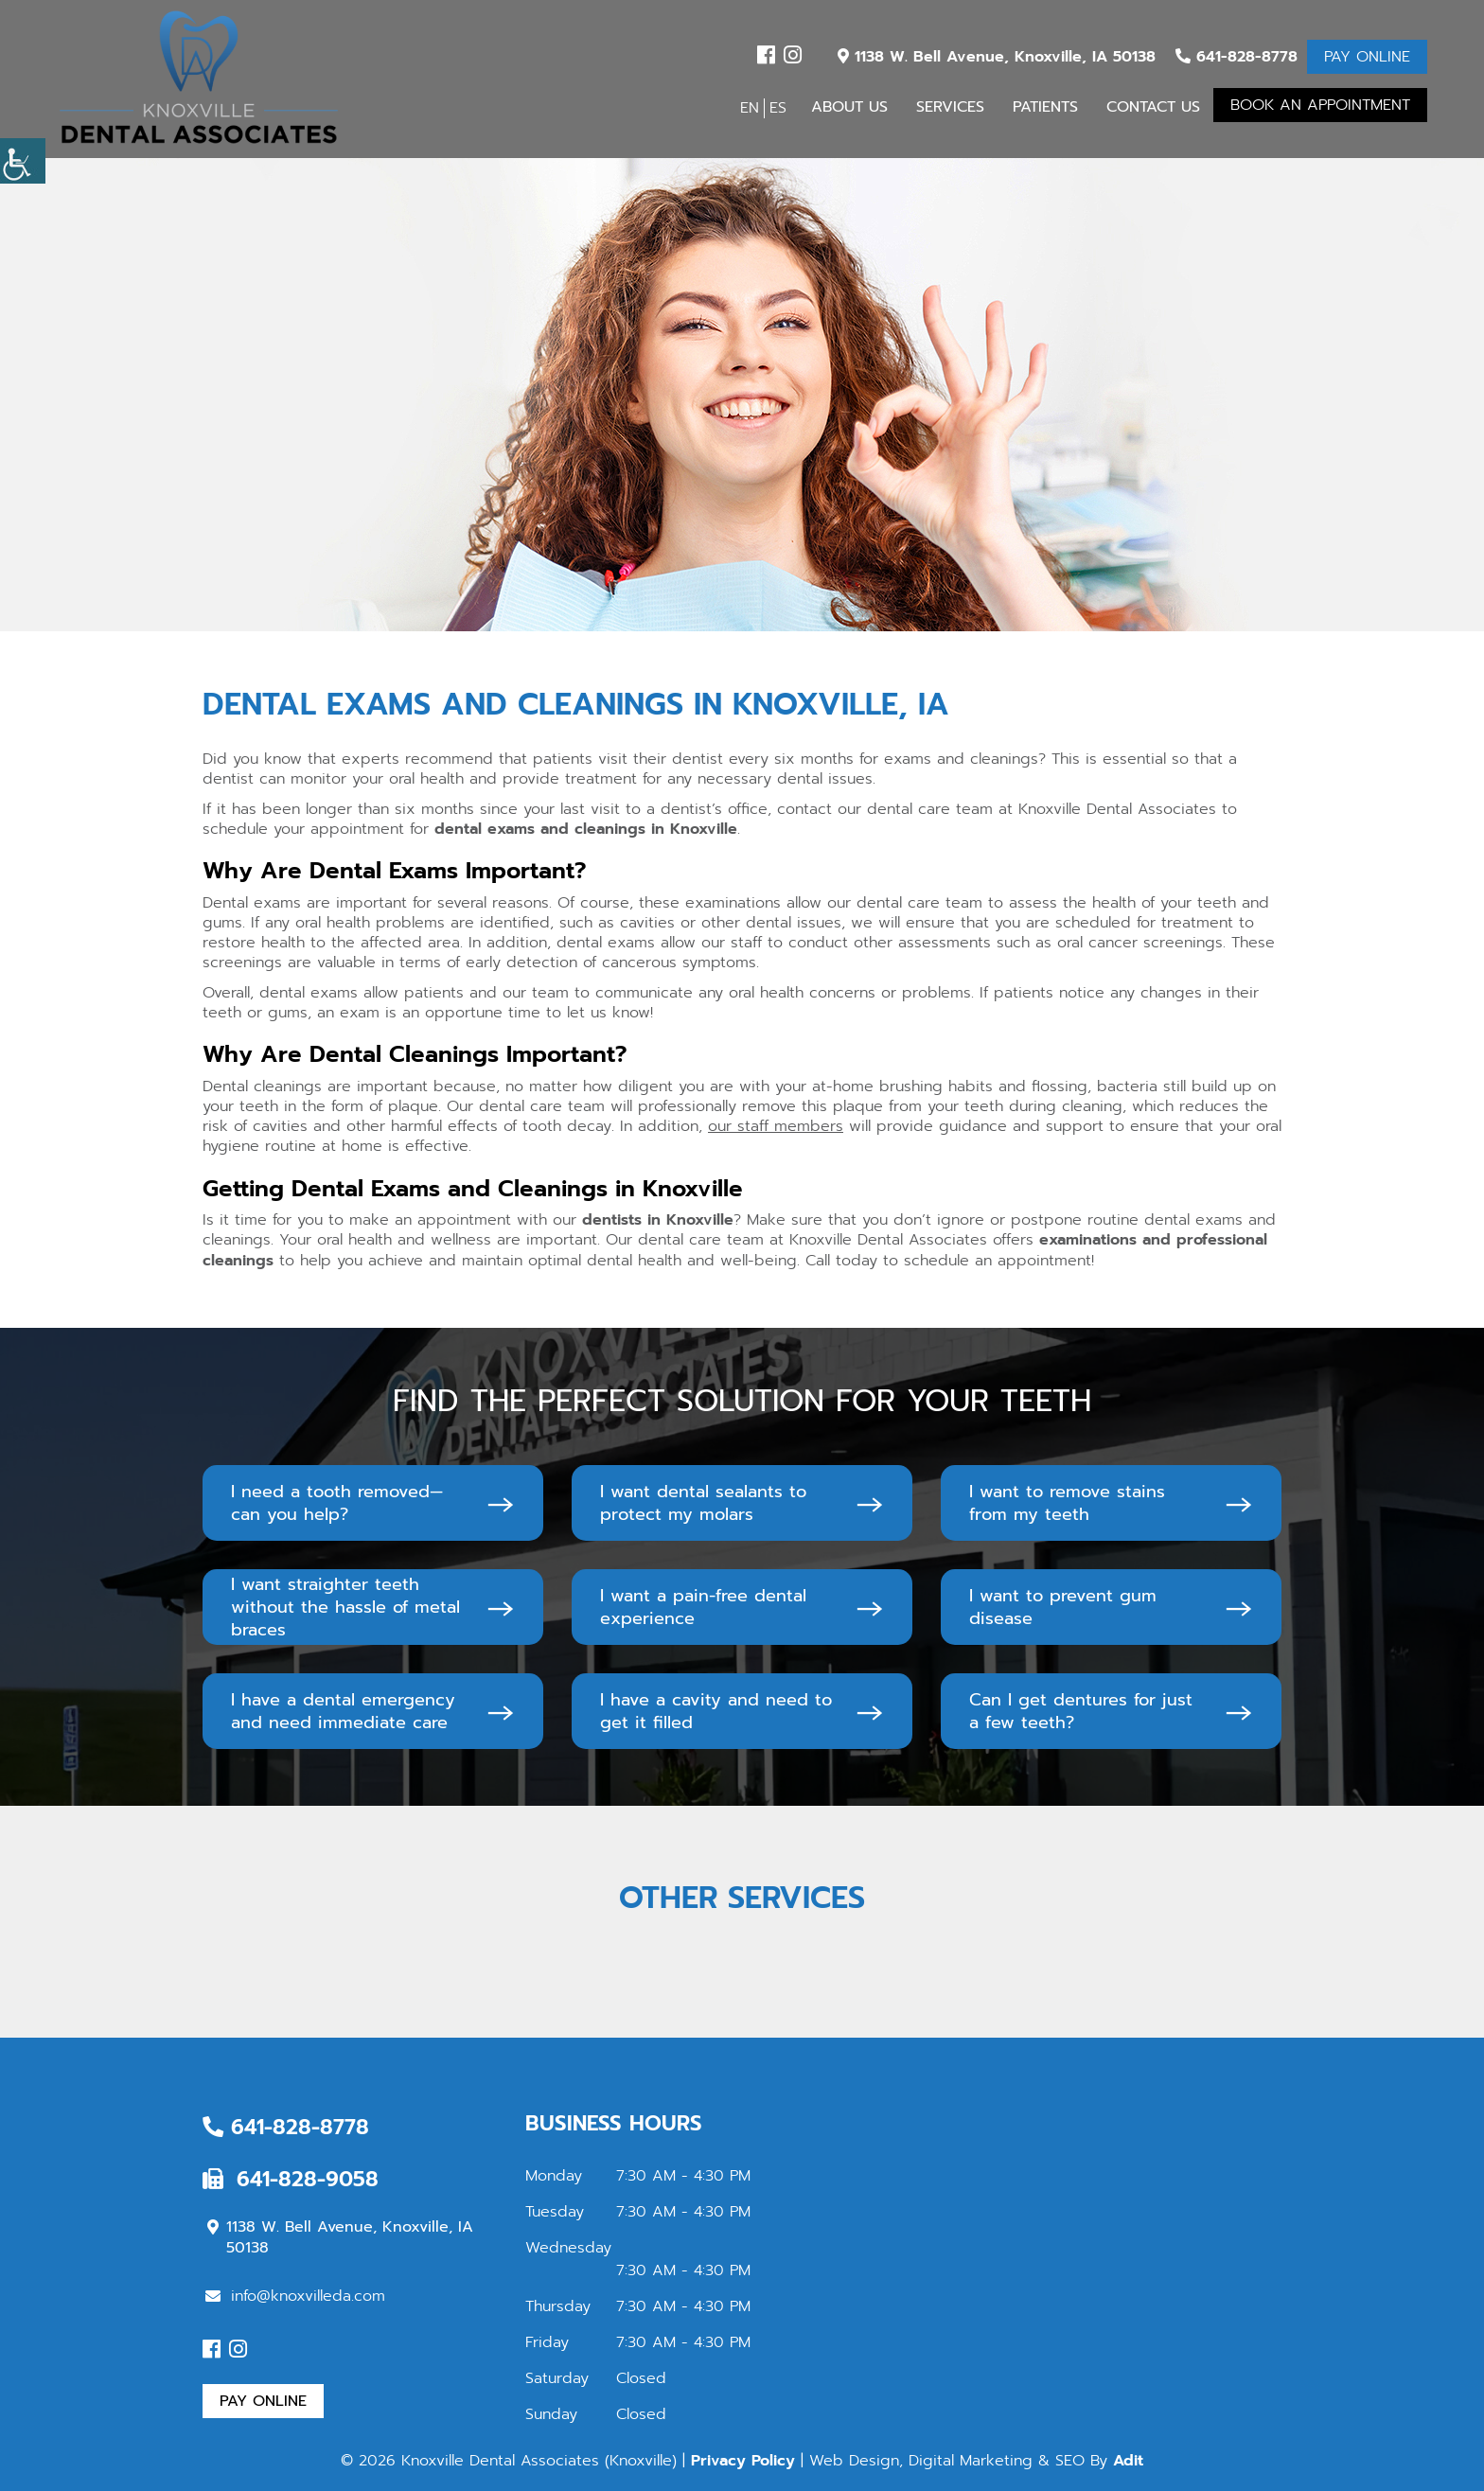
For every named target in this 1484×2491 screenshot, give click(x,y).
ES (777, 108)
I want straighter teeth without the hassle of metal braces (345, 1607)
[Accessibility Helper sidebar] (22, 161)
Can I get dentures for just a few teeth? (1080, 1711)
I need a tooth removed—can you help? (337, 1503)
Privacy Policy (743, 2460)
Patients (1045, 107)
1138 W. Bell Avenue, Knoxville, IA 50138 (997, 56)
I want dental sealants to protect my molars (703, 1503)
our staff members (775, 1126)
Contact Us (1153, 107)
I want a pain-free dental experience (703, 1607)
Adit (1128, 2460)
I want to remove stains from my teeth (1067, 1503)
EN (749, 108)
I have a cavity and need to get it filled (716, 1711)
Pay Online (1367, 56)
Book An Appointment (1320, 105)
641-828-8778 (1236, 56)
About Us (849, 107)
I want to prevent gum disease (1063, 1607)
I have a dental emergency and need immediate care (343, 1711)
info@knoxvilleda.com (295, 2296)
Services (950, 107)
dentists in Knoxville (657, 1220)
